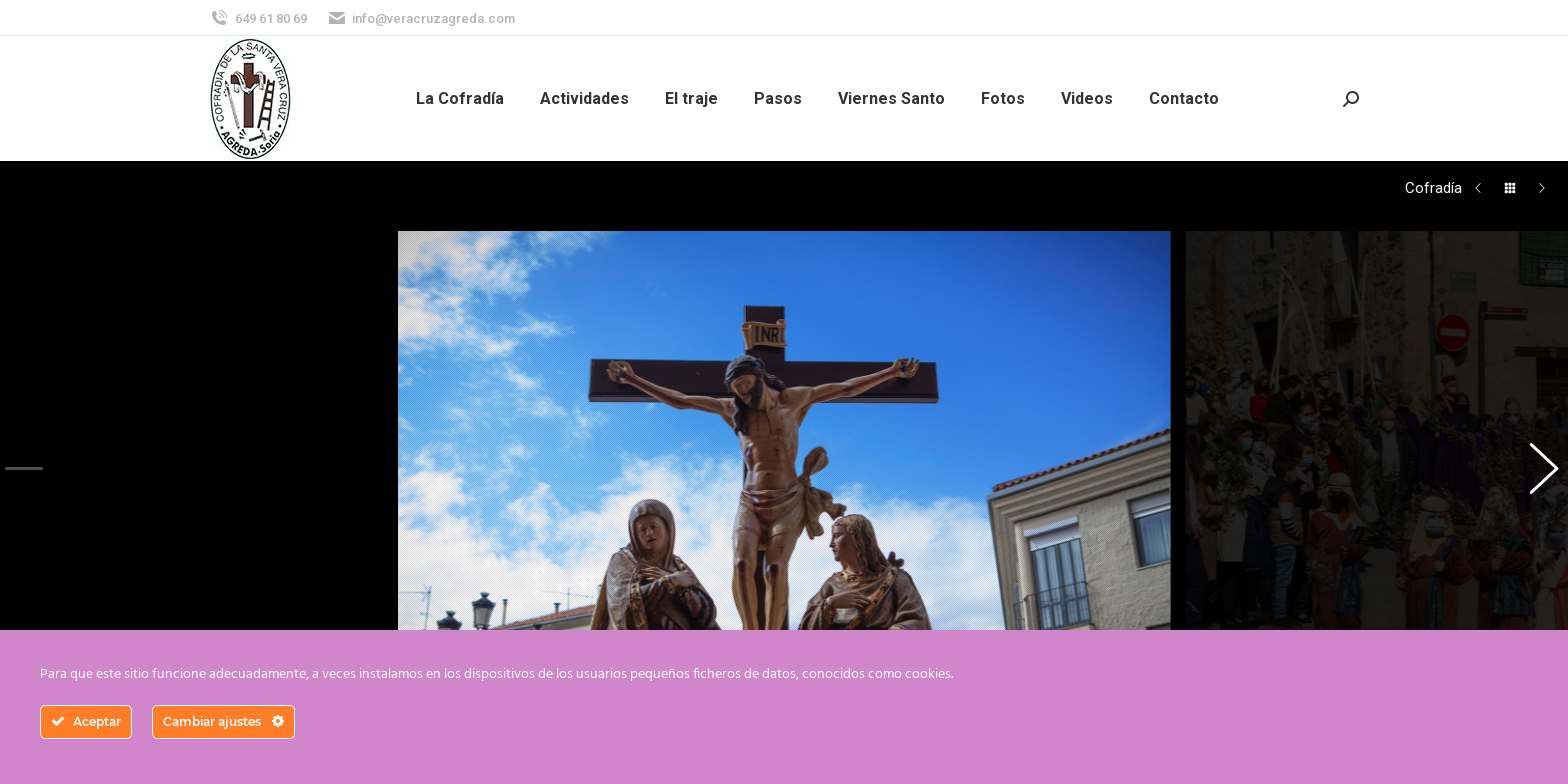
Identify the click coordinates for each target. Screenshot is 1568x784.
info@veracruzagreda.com (421, 18)
